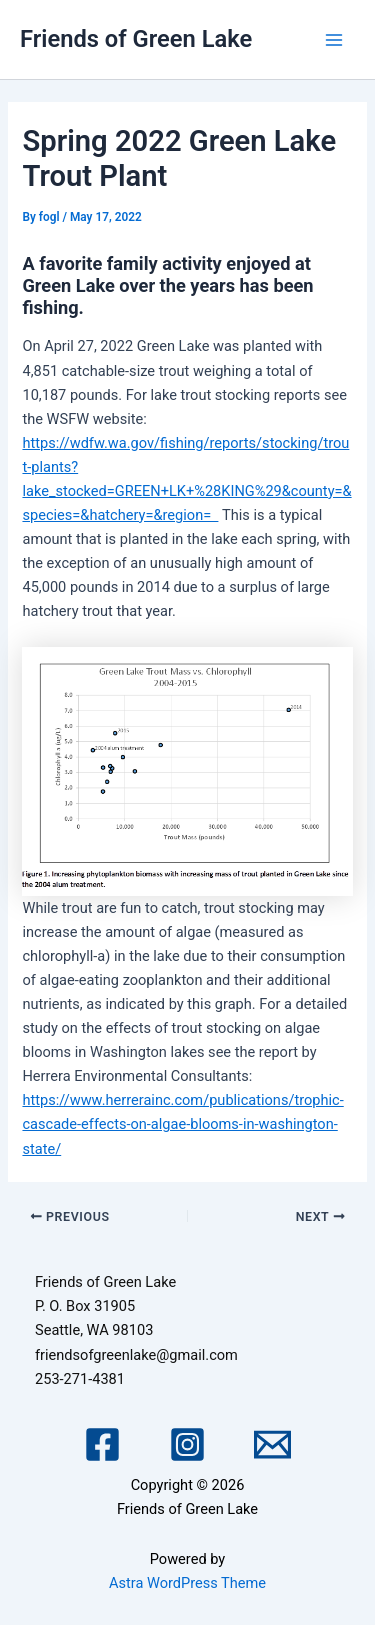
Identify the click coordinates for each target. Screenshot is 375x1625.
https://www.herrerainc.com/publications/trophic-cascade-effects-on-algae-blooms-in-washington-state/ (182, 1124)
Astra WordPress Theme (187, 1583)
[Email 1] (272, 1444)
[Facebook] (102, 1444)
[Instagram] (187, 1444)
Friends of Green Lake (136, 39)
